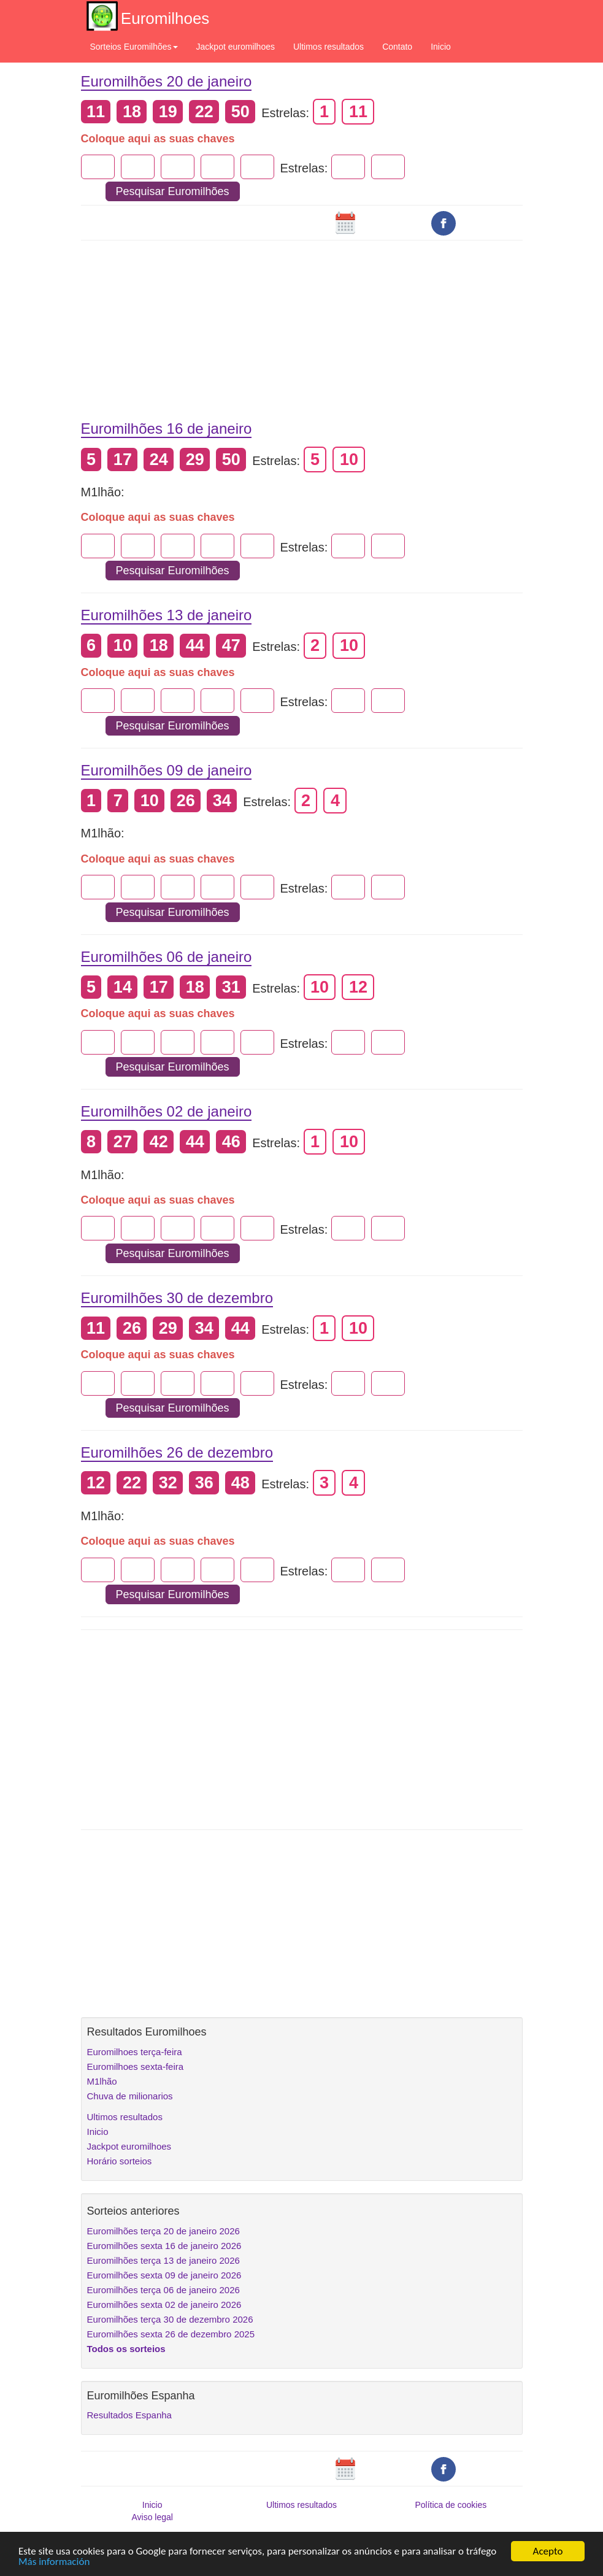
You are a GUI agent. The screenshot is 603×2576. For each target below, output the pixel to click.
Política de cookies (450, 2505)
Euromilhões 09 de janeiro (166, 770)
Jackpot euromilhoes (235, 47)
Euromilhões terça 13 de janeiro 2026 (163, 2260)
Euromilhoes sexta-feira (135, 2066)
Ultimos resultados (328, 47)
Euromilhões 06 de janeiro (166, 956)
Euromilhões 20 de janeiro (166, 81)
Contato (397, 47)
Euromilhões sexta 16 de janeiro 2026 (164, 2245)
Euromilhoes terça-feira (134, 2052)
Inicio (441, 47)
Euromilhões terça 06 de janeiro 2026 (163, 2290)
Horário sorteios (119, 2161)
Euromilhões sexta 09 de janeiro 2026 (164, 2275)
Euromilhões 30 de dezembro (177, 1298)
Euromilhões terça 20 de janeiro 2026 (163, 2231)
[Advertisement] (302, 321)
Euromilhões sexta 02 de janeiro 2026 (164, 2304)
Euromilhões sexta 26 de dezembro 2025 (171, 2334)
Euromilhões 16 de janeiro (166, 428)
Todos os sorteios (126, 2348)
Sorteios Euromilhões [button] (134, 47)
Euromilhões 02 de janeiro (166, 1111)
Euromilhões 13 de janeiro (166, 615)
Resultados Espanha (129, 2415)
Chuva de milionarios (130, 2096)
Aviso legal (151, 2517)
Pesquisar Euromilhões (172, 191)
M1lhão (102, 2081)
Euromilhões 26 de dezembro (177, 1452)
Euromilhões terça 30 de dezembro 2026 (170, 2319)
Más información (54, 2562)
